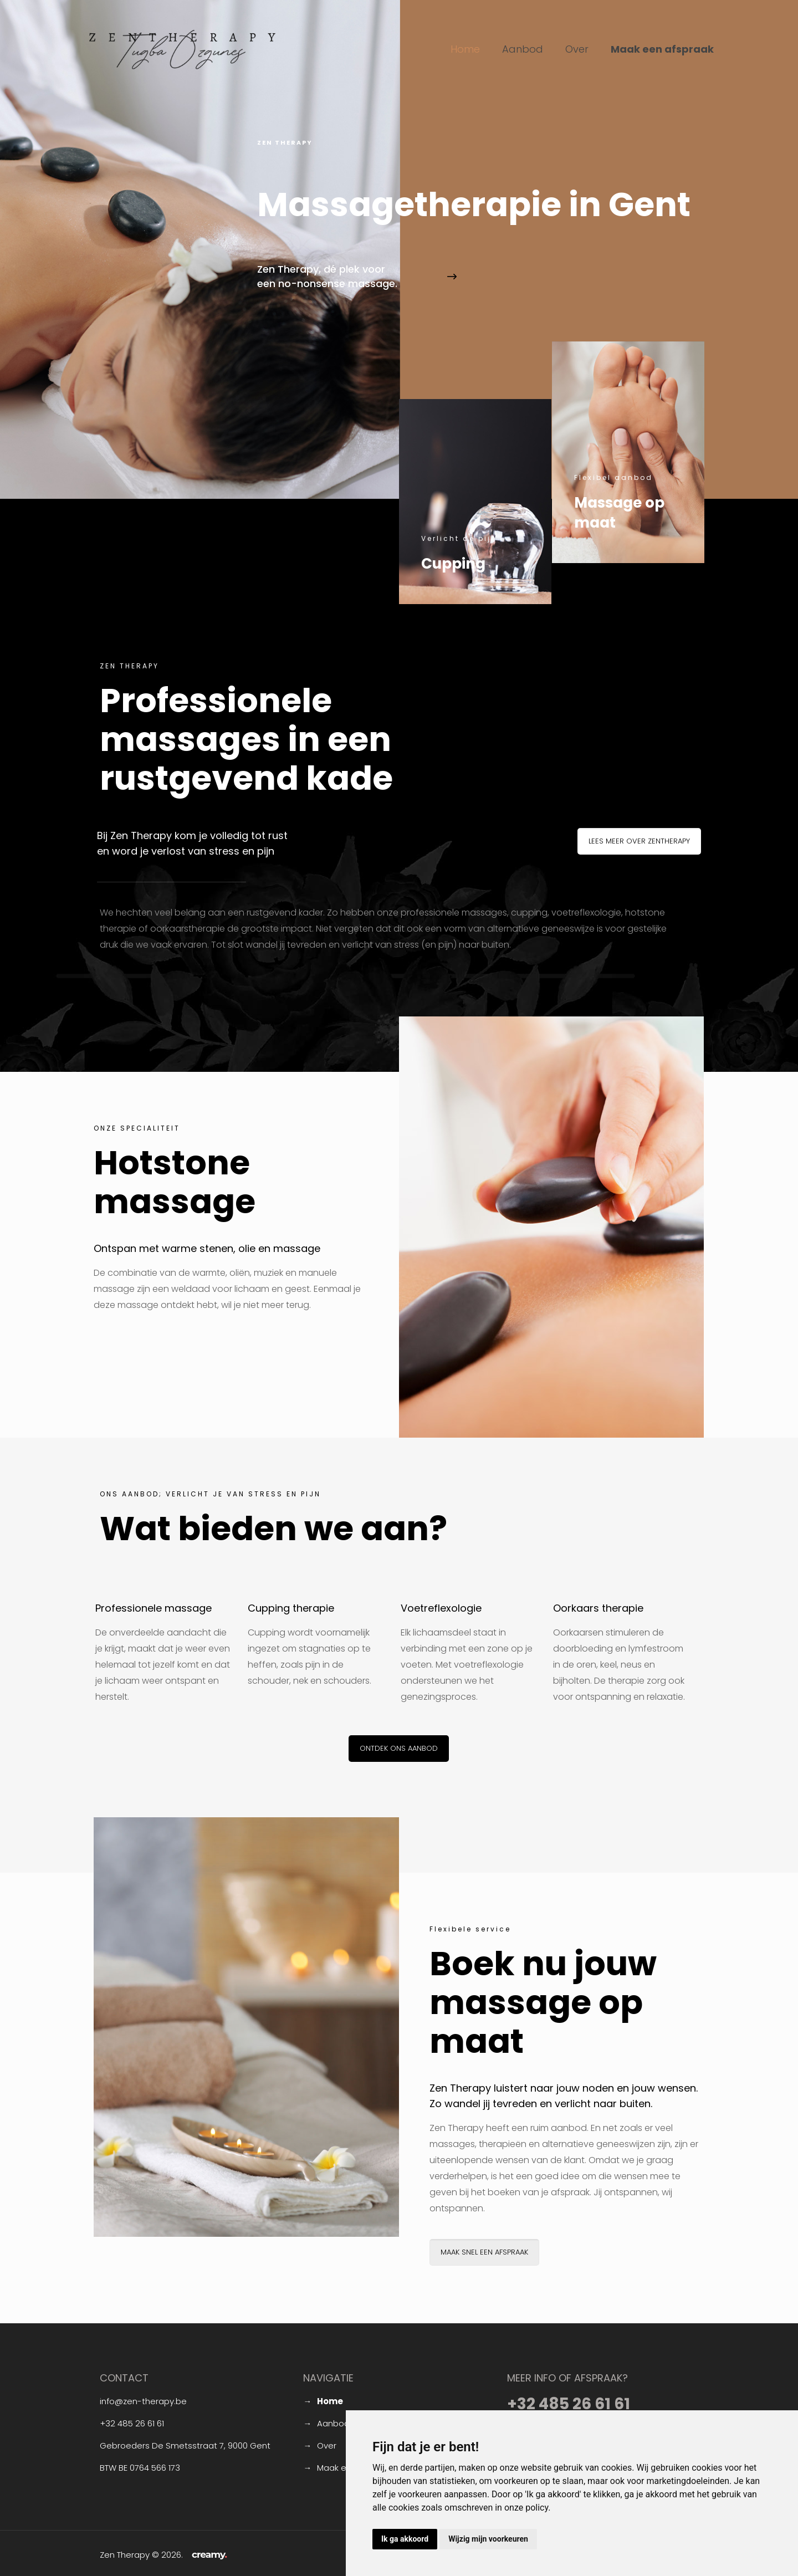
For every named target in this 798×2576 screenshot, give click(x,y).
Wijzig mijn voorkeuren (488, 2538)
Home (330, 2401)
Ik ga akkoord (404, 2538)
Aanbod (333, 2423)
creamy (209, 2554)
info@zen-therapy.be (143, 2401)
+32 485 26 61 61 (132, 2423)
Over (326, 2445)
